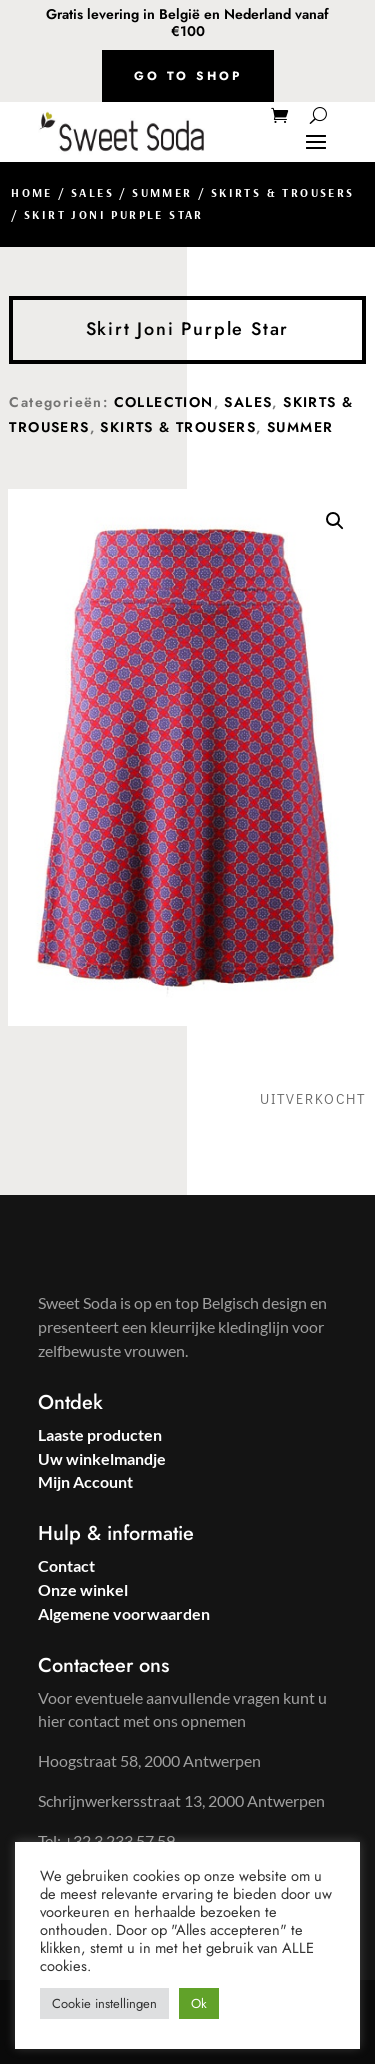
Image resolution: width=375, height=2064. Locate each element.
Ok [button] (199, 2003)
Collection (164, 402)
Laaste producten (100, 1434)
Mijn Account (85, 1481)
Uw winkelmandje (102, 1458)
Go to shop (188, 76)
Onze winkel (83, 1589)
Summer (162, 192)
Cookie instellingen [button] (104, 2003)
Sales (92, 192)
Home (32, 192)
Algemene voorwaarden (124, 1613)
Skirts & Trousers (283, 192)
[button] (335, 521)
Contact (66, 1565)
